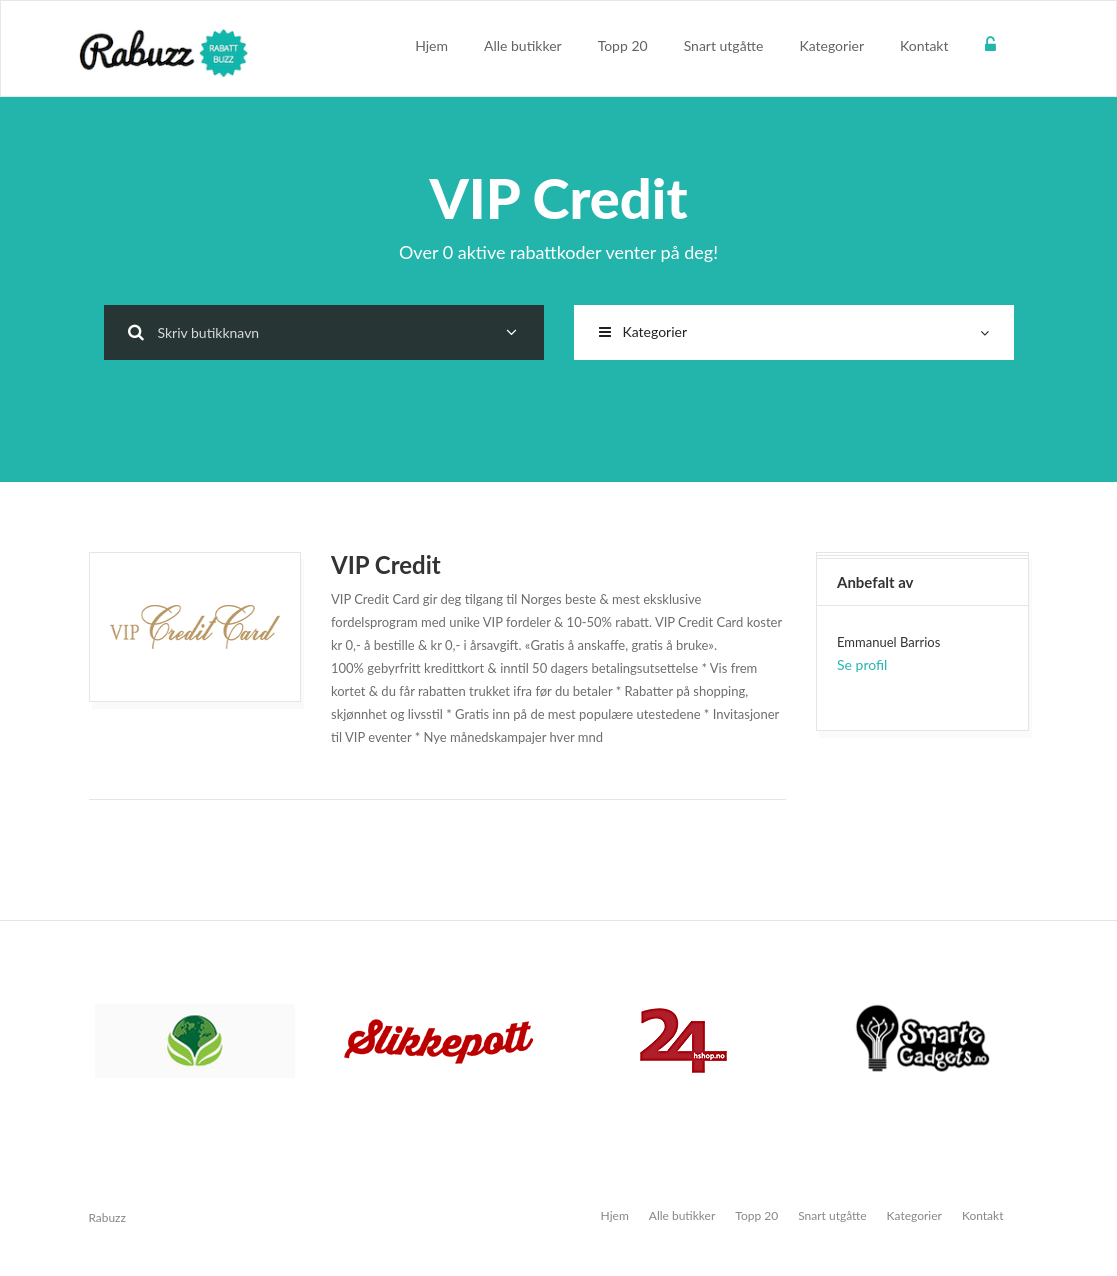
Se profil (862, 664)
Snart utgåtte (724, 45)
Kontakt (924, 45)
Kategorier (831, 45)
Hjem (431, 45)
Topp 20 (623, 45)
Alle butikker (523, 45)
